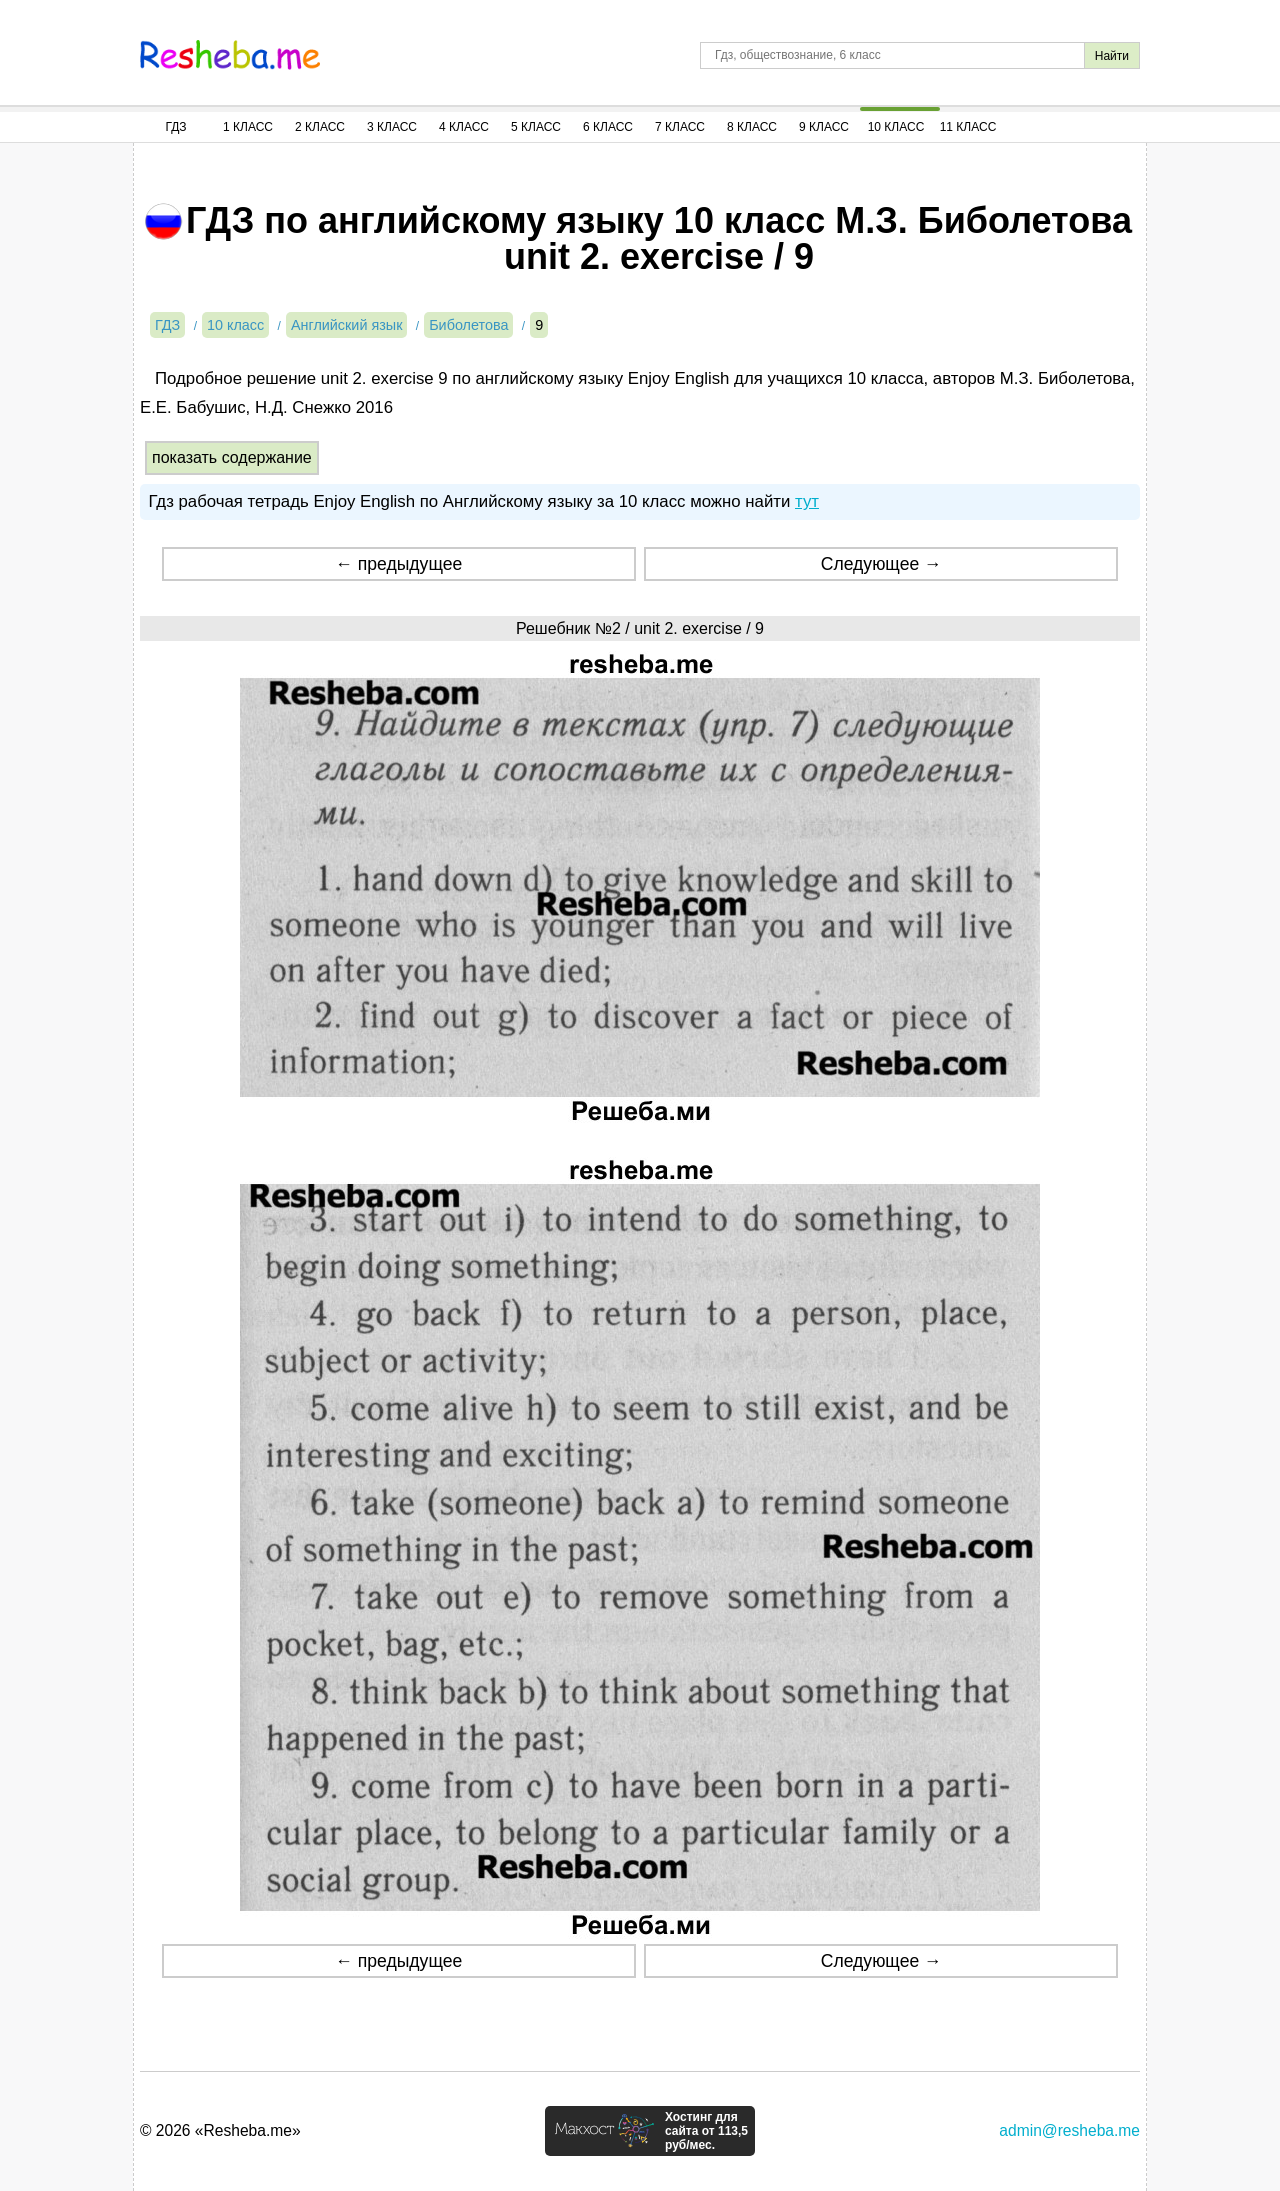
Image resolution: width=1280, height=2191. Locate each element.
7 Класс (680, 127)
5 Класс (536, 127)
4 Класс (464, 127)
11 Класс (968, 127)
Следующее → (881, 564)
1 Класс (248, 127)
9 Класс (824, 127)
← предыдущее (398, 564)
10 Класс (896, 127)
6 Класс (608, 127)
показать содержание (232, 457)
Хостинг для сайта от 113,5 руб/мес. (706, 2131)
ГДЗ (175, 127)
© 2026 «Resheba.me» (220, 2130)
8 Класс (752, 127)
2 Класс (320, 127)
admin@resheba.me (1069, 2130)
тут (807, 501)
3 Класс (392, 127)
